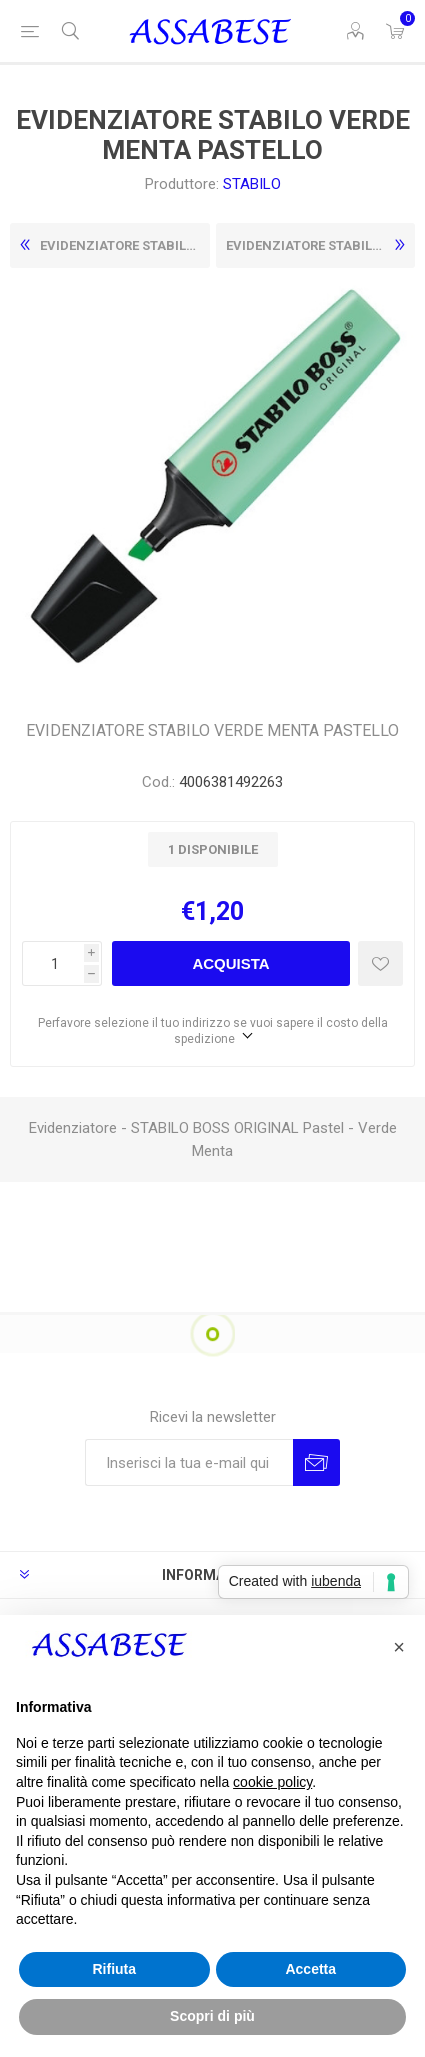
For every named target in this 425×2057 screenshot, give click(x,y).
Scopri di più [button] (212, 2016)
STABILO (252, 184)
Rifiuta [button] (114, 1969)
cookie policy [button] (272, 1782)
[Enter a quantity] (53, 963)
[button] (399, 1647)
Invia (316, 1462)
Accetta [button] (310, 1969)
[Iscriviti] (189, 1462)
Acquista (230, 963)
